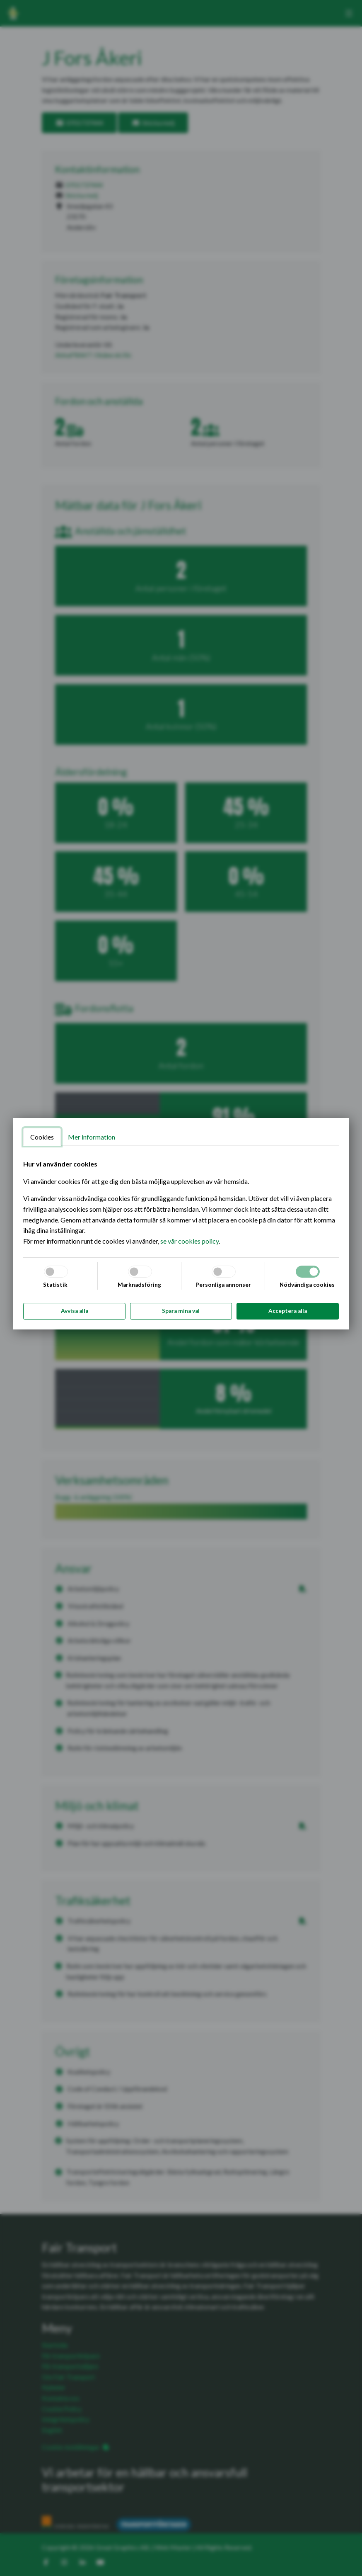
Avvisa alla (74, 1310)
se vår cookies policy (189, 1241)
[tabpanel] (181, 1202)
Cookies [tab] (42, 1137)
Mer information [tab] (91, 1137)
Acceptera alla (287, 1310)
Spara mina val (181, 1310)
